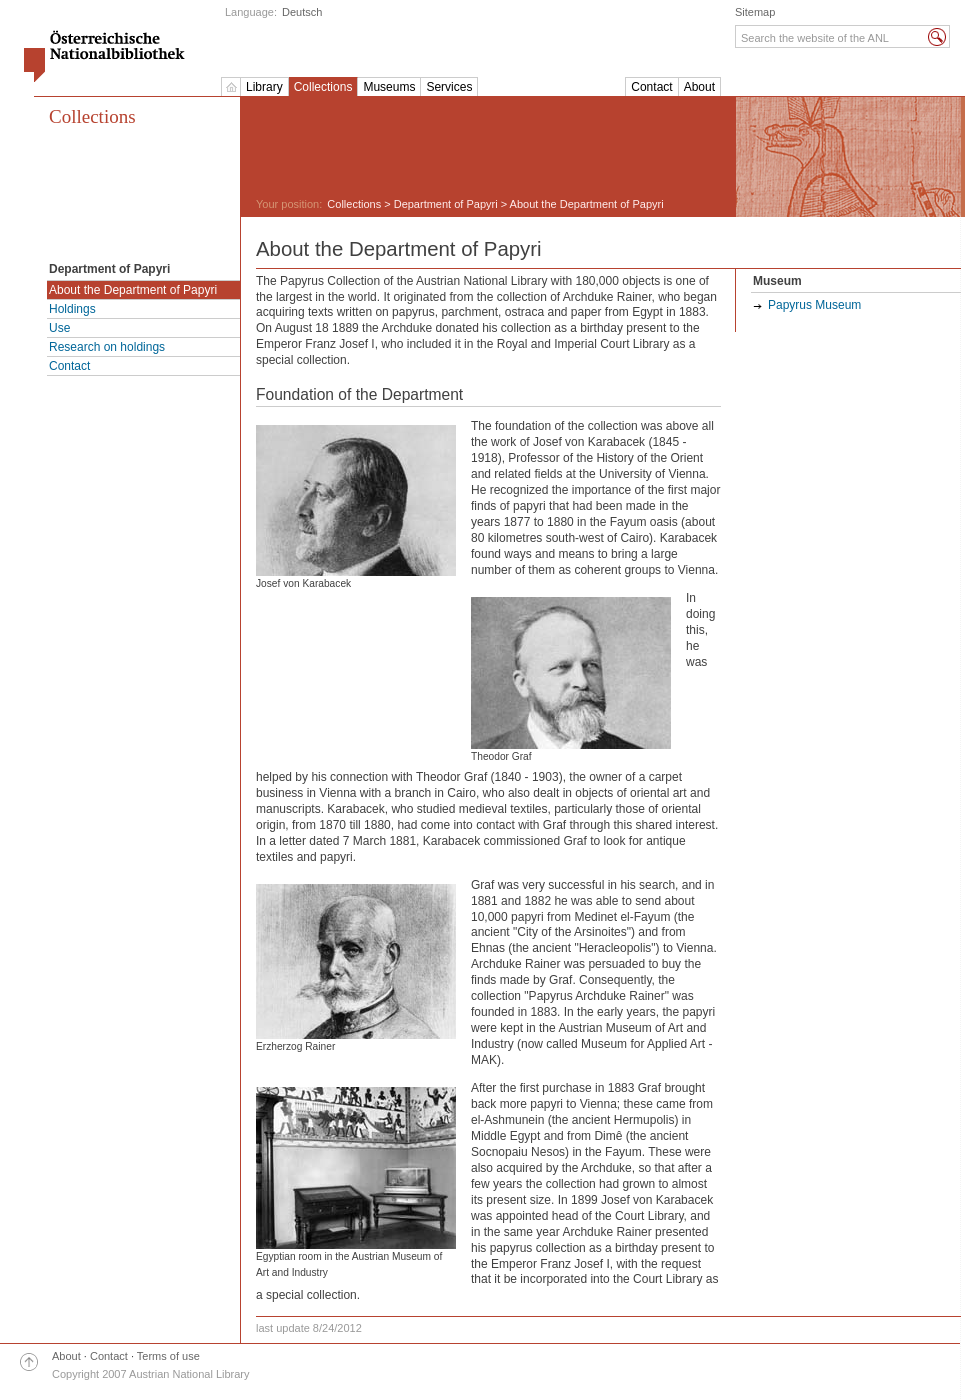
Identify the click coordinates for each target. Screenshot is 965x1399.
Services (449, 87)
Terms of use (168, 1356)
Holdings (72, 309)
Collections (323, 87)
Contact (651, 87)
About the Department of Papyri (133, 290)
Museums (389, 87)
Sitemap (755, 12)
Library (264, 87)
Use (59, 328)
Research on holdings (107, 347)
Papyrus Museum (814, 305)
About (699, 87)
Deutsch (302, 12)
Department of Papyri (446, 204)
